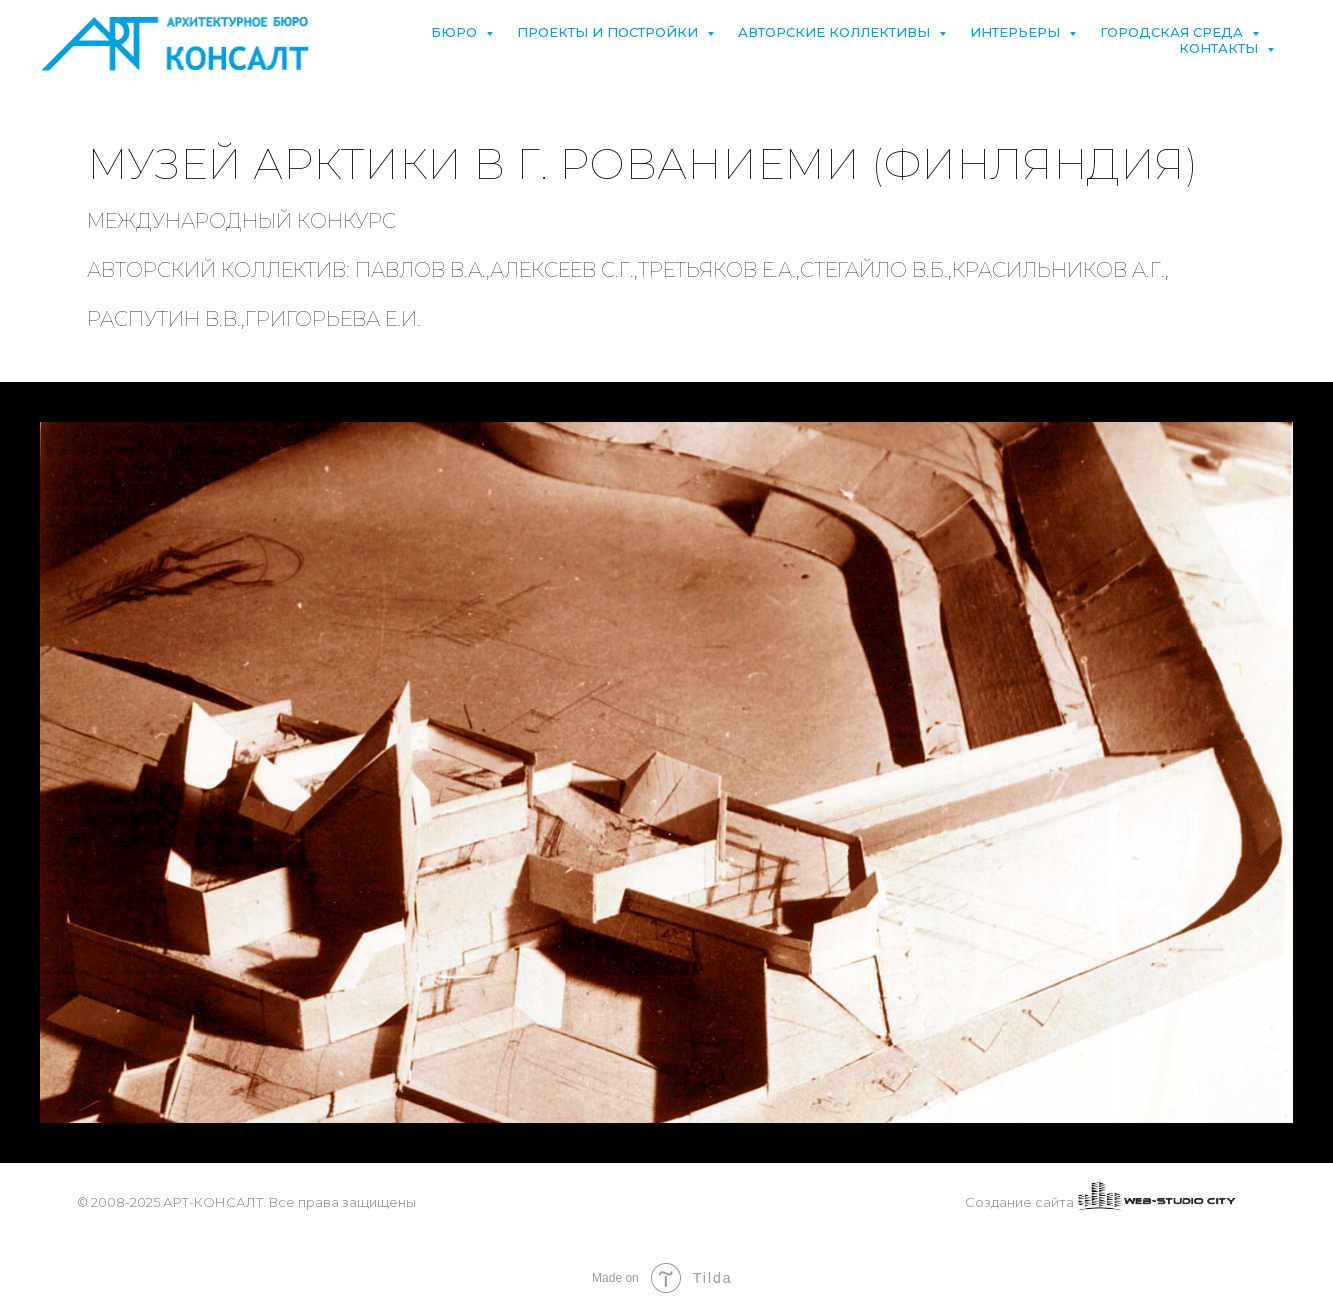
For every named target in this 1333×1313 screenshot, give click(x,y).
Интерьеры (1017, 32)
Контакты (1220, 48)
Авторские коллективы (836, 32)
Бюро (456, 32)
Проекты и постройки (609, 32)
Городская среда (1173, 32)
